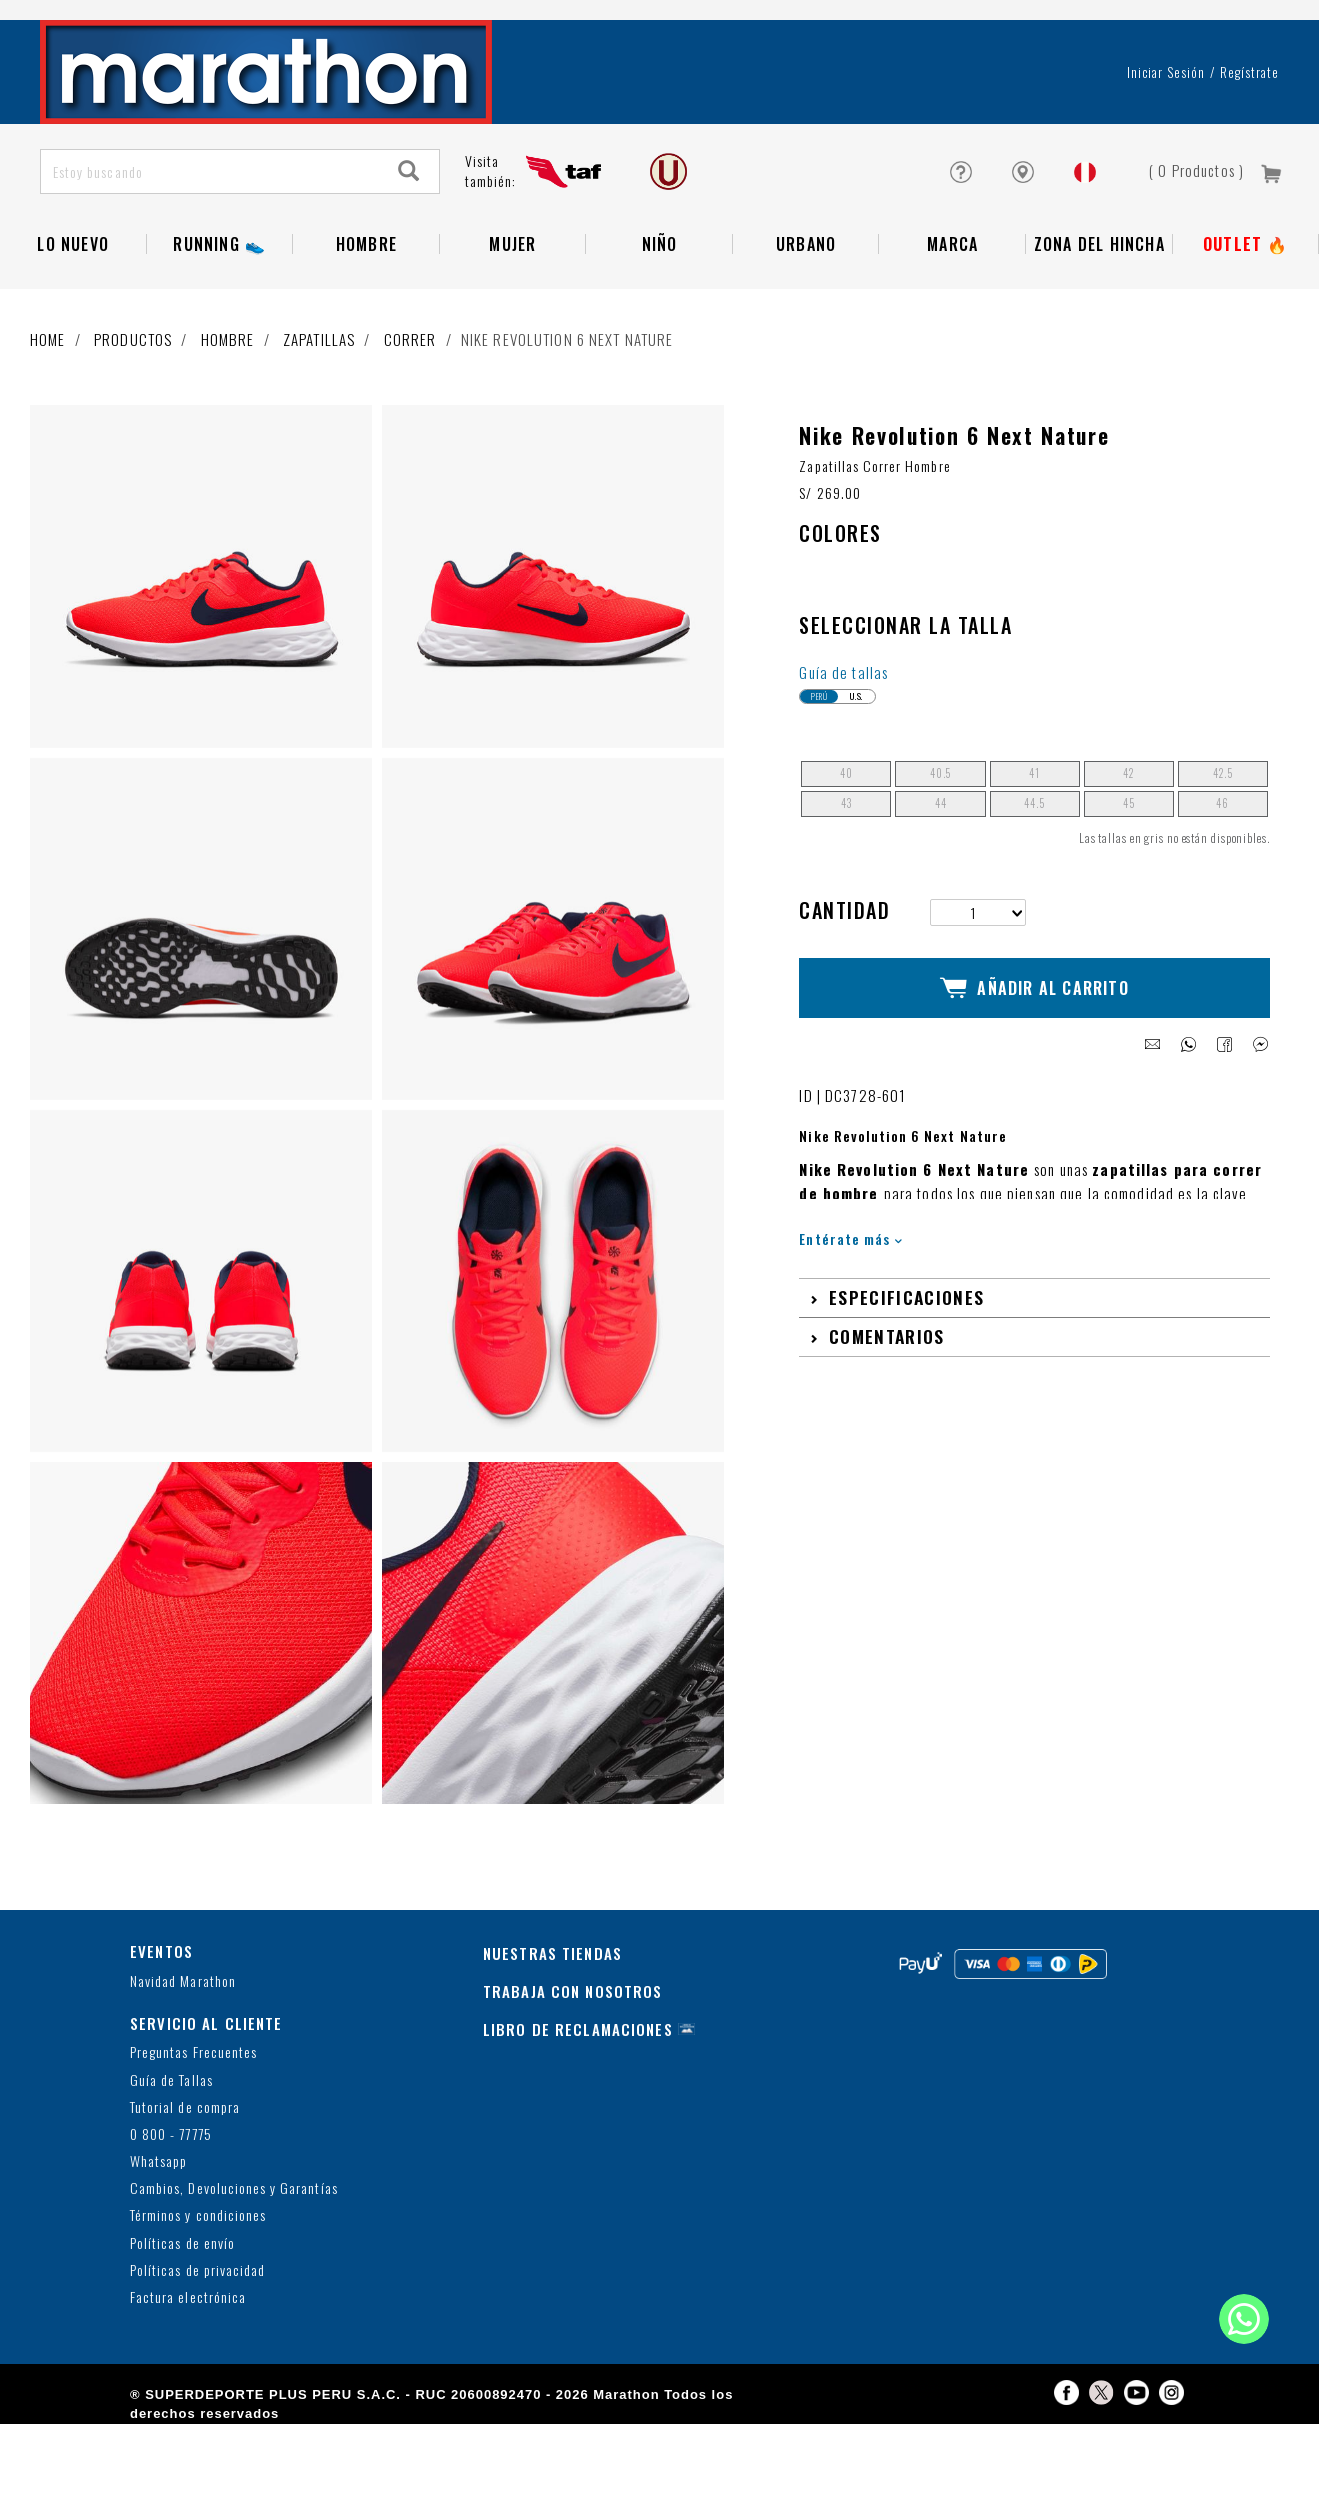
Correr (410, 398)
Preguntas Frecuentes (193, 2126)
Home (48, 398)
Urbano (806, 303)
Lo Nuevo (73, 303)
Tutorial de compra (185, 2180)
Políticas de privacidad (197, 2344)
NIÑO (660, 303)
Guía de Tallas (171, 2153)
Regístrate (1249, 131)
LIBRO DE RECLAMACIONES (578, 2103)
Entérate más (850, 1294)
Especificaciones (906, 1353)
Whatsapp (158, 2235)
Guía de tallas (843, 746)
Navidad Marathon (183, 2054)
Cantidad (844, 984)
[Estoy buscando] (210, 230)
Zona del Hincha (1099, 303)
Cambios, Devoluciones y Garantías (234, 2262)
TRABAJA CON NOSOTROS (573, 2065)
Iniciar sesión (1166, 131)
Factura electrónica (188, 2371)
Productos (133, 398)
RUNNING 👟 (219, 303)
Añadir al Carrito (1034, 1053)
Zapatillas (319, 398)
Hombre (366, 303)
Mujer (512, 303)
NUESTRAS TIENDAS (552, 2027)
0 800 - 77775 (171, 2208)
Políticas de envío (182, 2316)
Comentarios (887, 1392)
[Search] (409, 230)
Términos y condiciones (198, 2289)
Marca (952, 303)
